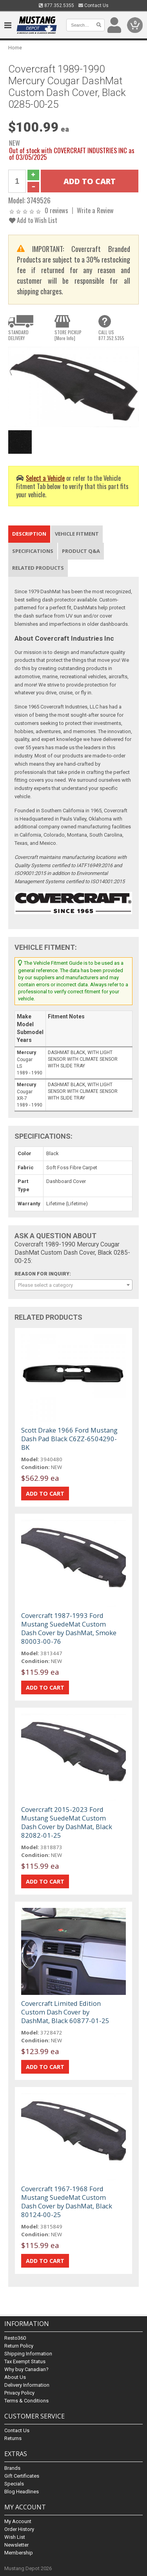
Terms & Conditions (26, 2401)
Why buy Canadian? (26, 2369)
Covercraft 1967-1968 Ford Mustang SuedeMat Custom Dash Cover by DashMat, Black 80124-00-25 (66, 2201)
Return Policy (18, 2346)
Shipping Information (28, 2354)
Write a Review (95, 210)
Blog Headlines (21, 2491)
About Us (15, 2377)
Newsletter (16, 2545)
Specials (14, 2484)
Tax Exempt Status (24, 2361)
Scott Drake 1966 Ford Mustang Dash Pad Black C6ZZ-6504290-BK (69, 1439)
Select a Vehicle (45, 478)
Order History (19, 2529)
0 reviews (56, 210)
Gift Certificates (21, 2476)
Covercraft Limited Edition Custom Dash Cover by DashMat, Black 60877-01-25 (65, 2012)
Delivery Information (26, 2385)
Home (15, 48)
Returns (13, 2438)
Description (29, 533)
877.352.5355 (56, 5)
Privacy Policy (19, 2393)
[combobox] (73, 1284)
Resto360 (15, 2338)
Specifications (32, 550)
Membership (18, 2553)
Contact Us (93, 5)
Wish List (14, 2537)
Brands (12, 2468)
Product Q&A (81, 550)
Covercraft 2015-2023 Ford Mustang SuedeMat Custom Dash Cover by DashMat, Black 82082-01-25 (66, 1822)
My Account (17, 2521)
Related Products (38, 567)
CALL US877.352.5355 (111, 335)
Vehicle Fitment (77, 533)
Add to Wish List (33, 220)
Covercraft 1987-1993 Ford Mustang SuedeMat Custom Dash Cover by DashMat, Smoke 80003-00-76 (68, 1628)
